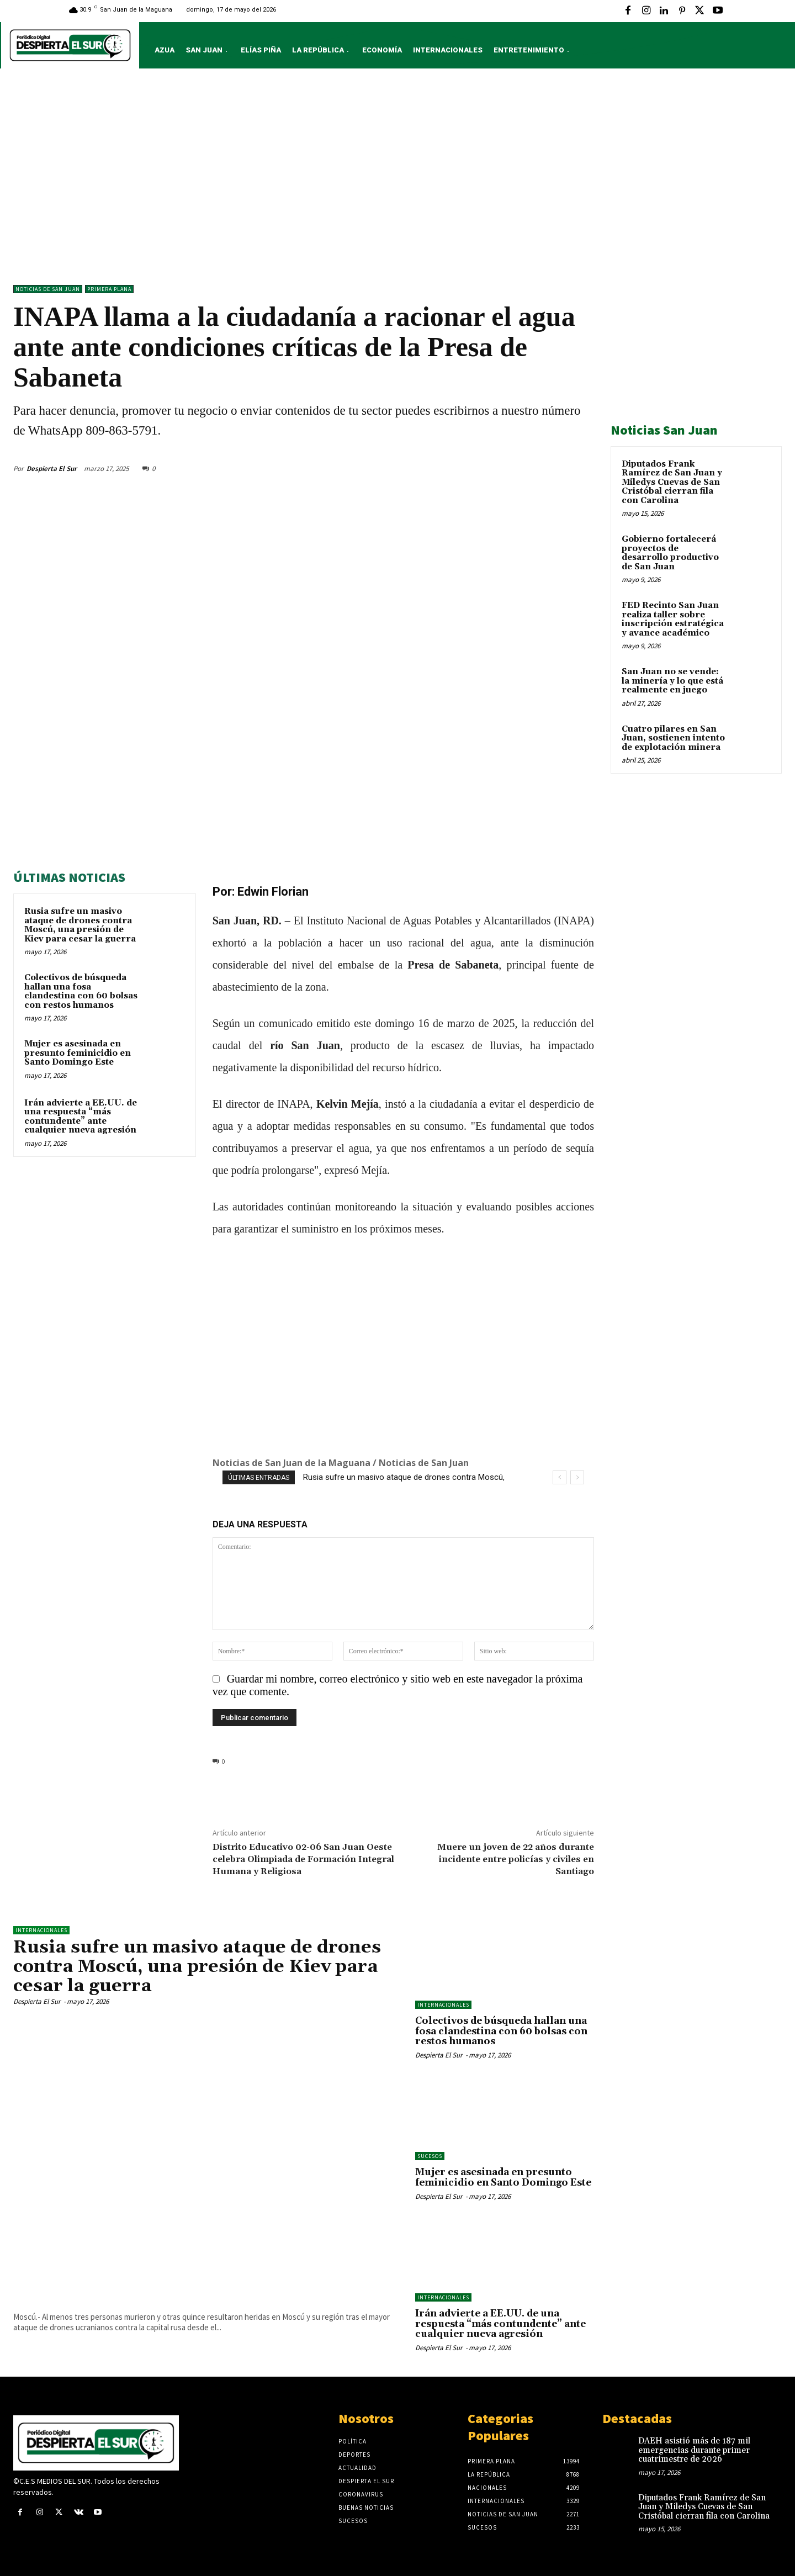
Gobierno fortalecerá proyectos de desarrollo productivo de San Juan (670, 553)
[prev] (559, 1477)
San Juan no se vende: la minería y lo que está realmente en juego (672, 681)
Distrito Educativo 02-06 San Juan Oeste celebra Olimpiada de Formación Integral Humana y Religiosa (303, 1859)
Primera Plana (109, 289)
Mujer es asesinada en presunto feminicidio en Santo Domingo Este (77, 1053)
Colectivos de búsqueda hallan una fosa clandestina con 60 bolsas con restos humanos (80, 991)
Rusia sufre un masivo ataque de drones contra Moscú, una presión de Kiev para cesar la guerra (80, 925)
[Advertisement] (397, 179)
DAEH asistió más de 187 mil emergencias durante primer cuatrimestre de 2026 (694, 2450)
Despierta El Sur (51, 468)
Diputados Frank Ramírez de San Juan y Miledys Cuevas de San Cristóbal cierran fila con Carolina (672, 482)
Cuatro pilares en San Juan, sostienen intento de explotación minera (673, 738)
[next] (577, 1477)
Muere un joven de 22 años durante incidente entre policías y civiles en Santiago (515, 1859)
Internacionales (41, 1930)
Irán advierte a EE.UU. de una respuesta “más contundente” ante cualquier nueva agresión (80, 1117)
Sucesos (429, 2156)
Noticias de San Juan (47, 289)
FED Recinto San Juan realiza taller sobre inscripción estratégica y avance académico (673, 619)
